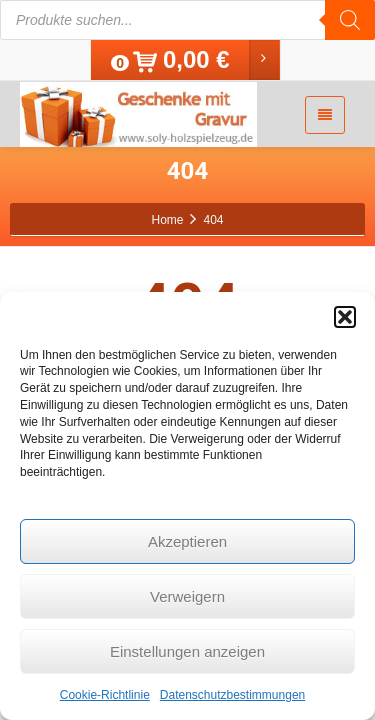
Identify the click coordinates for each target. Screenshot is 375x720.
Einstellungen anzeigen (187, 651)
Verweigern (187, 596)
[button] (345, 317)
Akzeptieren (187, 541)
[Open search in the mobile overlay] (187, 20)
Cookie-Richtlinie (105, 695)
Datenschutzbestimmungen (232, 695)
